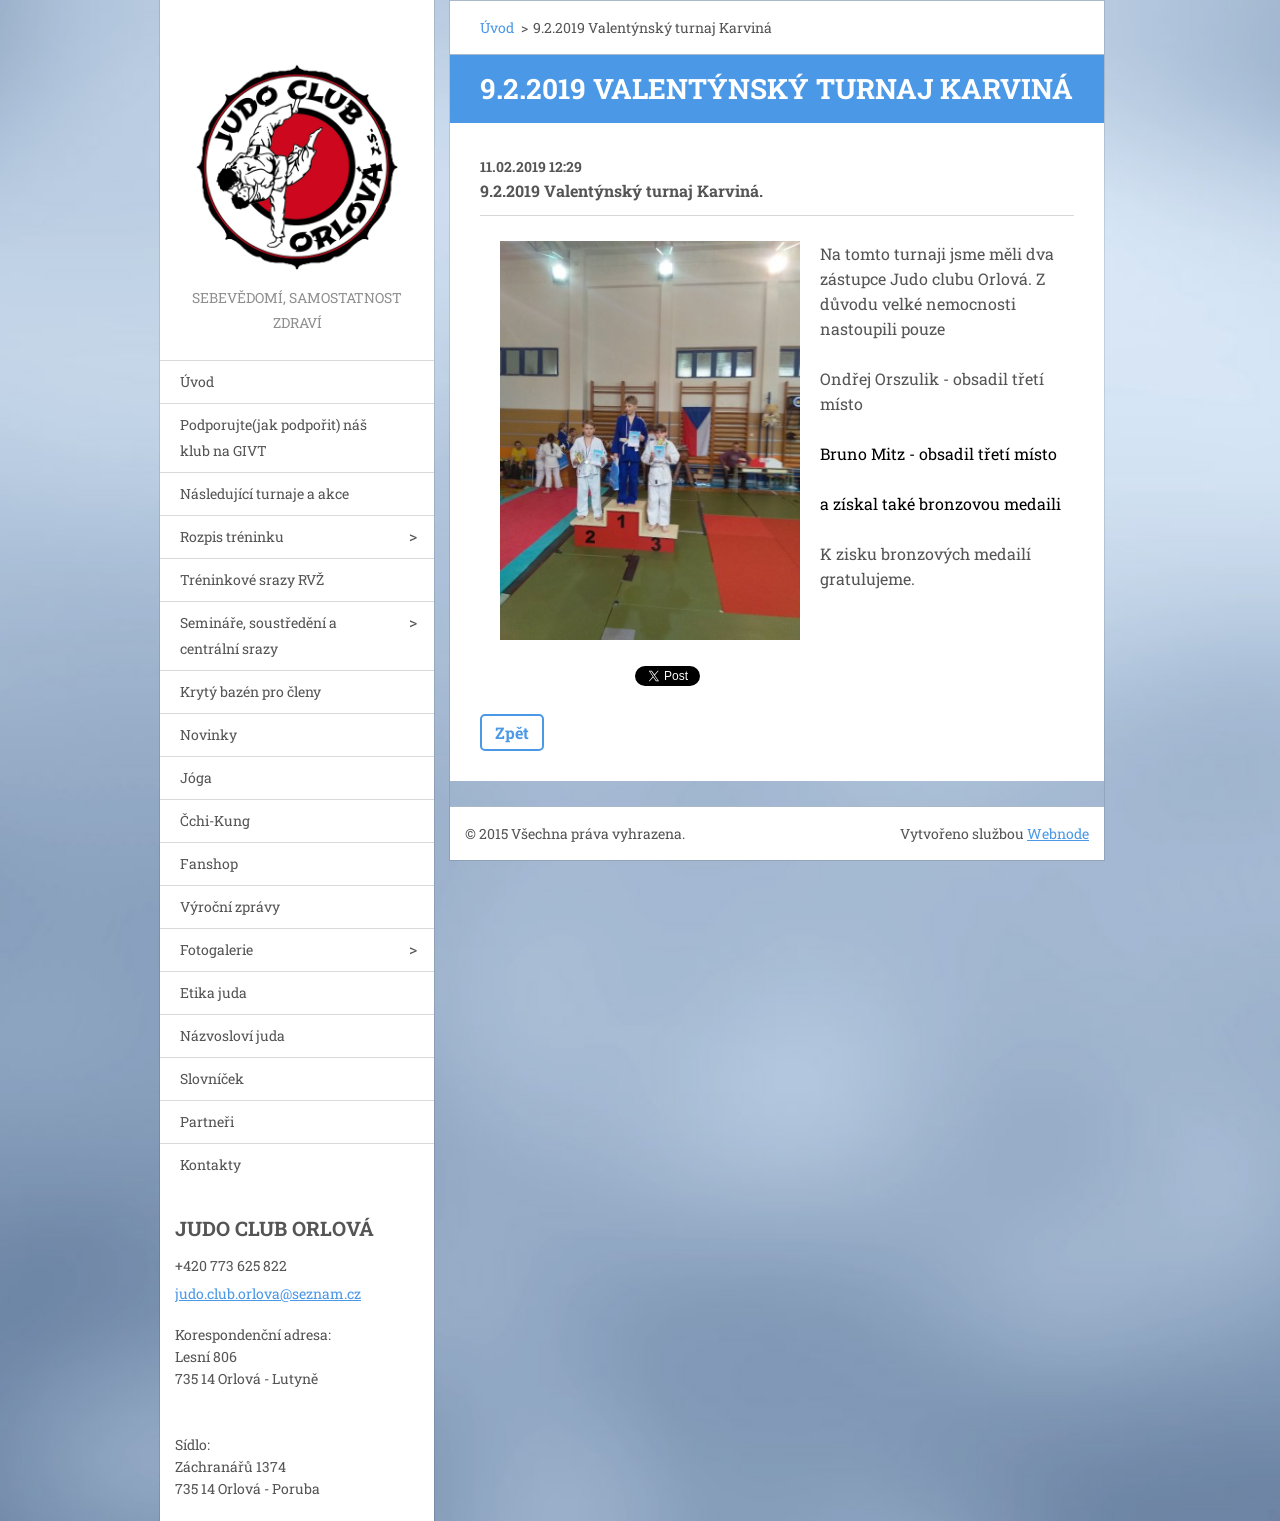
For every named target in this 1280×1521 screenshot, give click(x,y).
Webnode (1058, 833)
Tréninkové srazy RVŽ (252, 579)
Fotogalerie (216, 949)
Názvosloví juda (232, 1035)
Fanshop (209, 863)
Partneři (207, 1121)
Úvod (197, 381)
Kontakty (210, 1164)
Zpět (512, 732)
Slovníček (212, 1078)
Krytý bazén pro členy (250, 691)
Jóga (196, 777)
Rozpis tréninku (232, 536)
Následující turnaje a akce (264, 493)
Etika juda (213, 992)
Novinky (208, 734)
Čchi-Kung (215, 820)
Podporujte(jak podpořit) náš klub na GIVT (273, 437)
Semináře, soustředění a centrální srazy (258, 635)
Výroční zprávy (230, 906)
